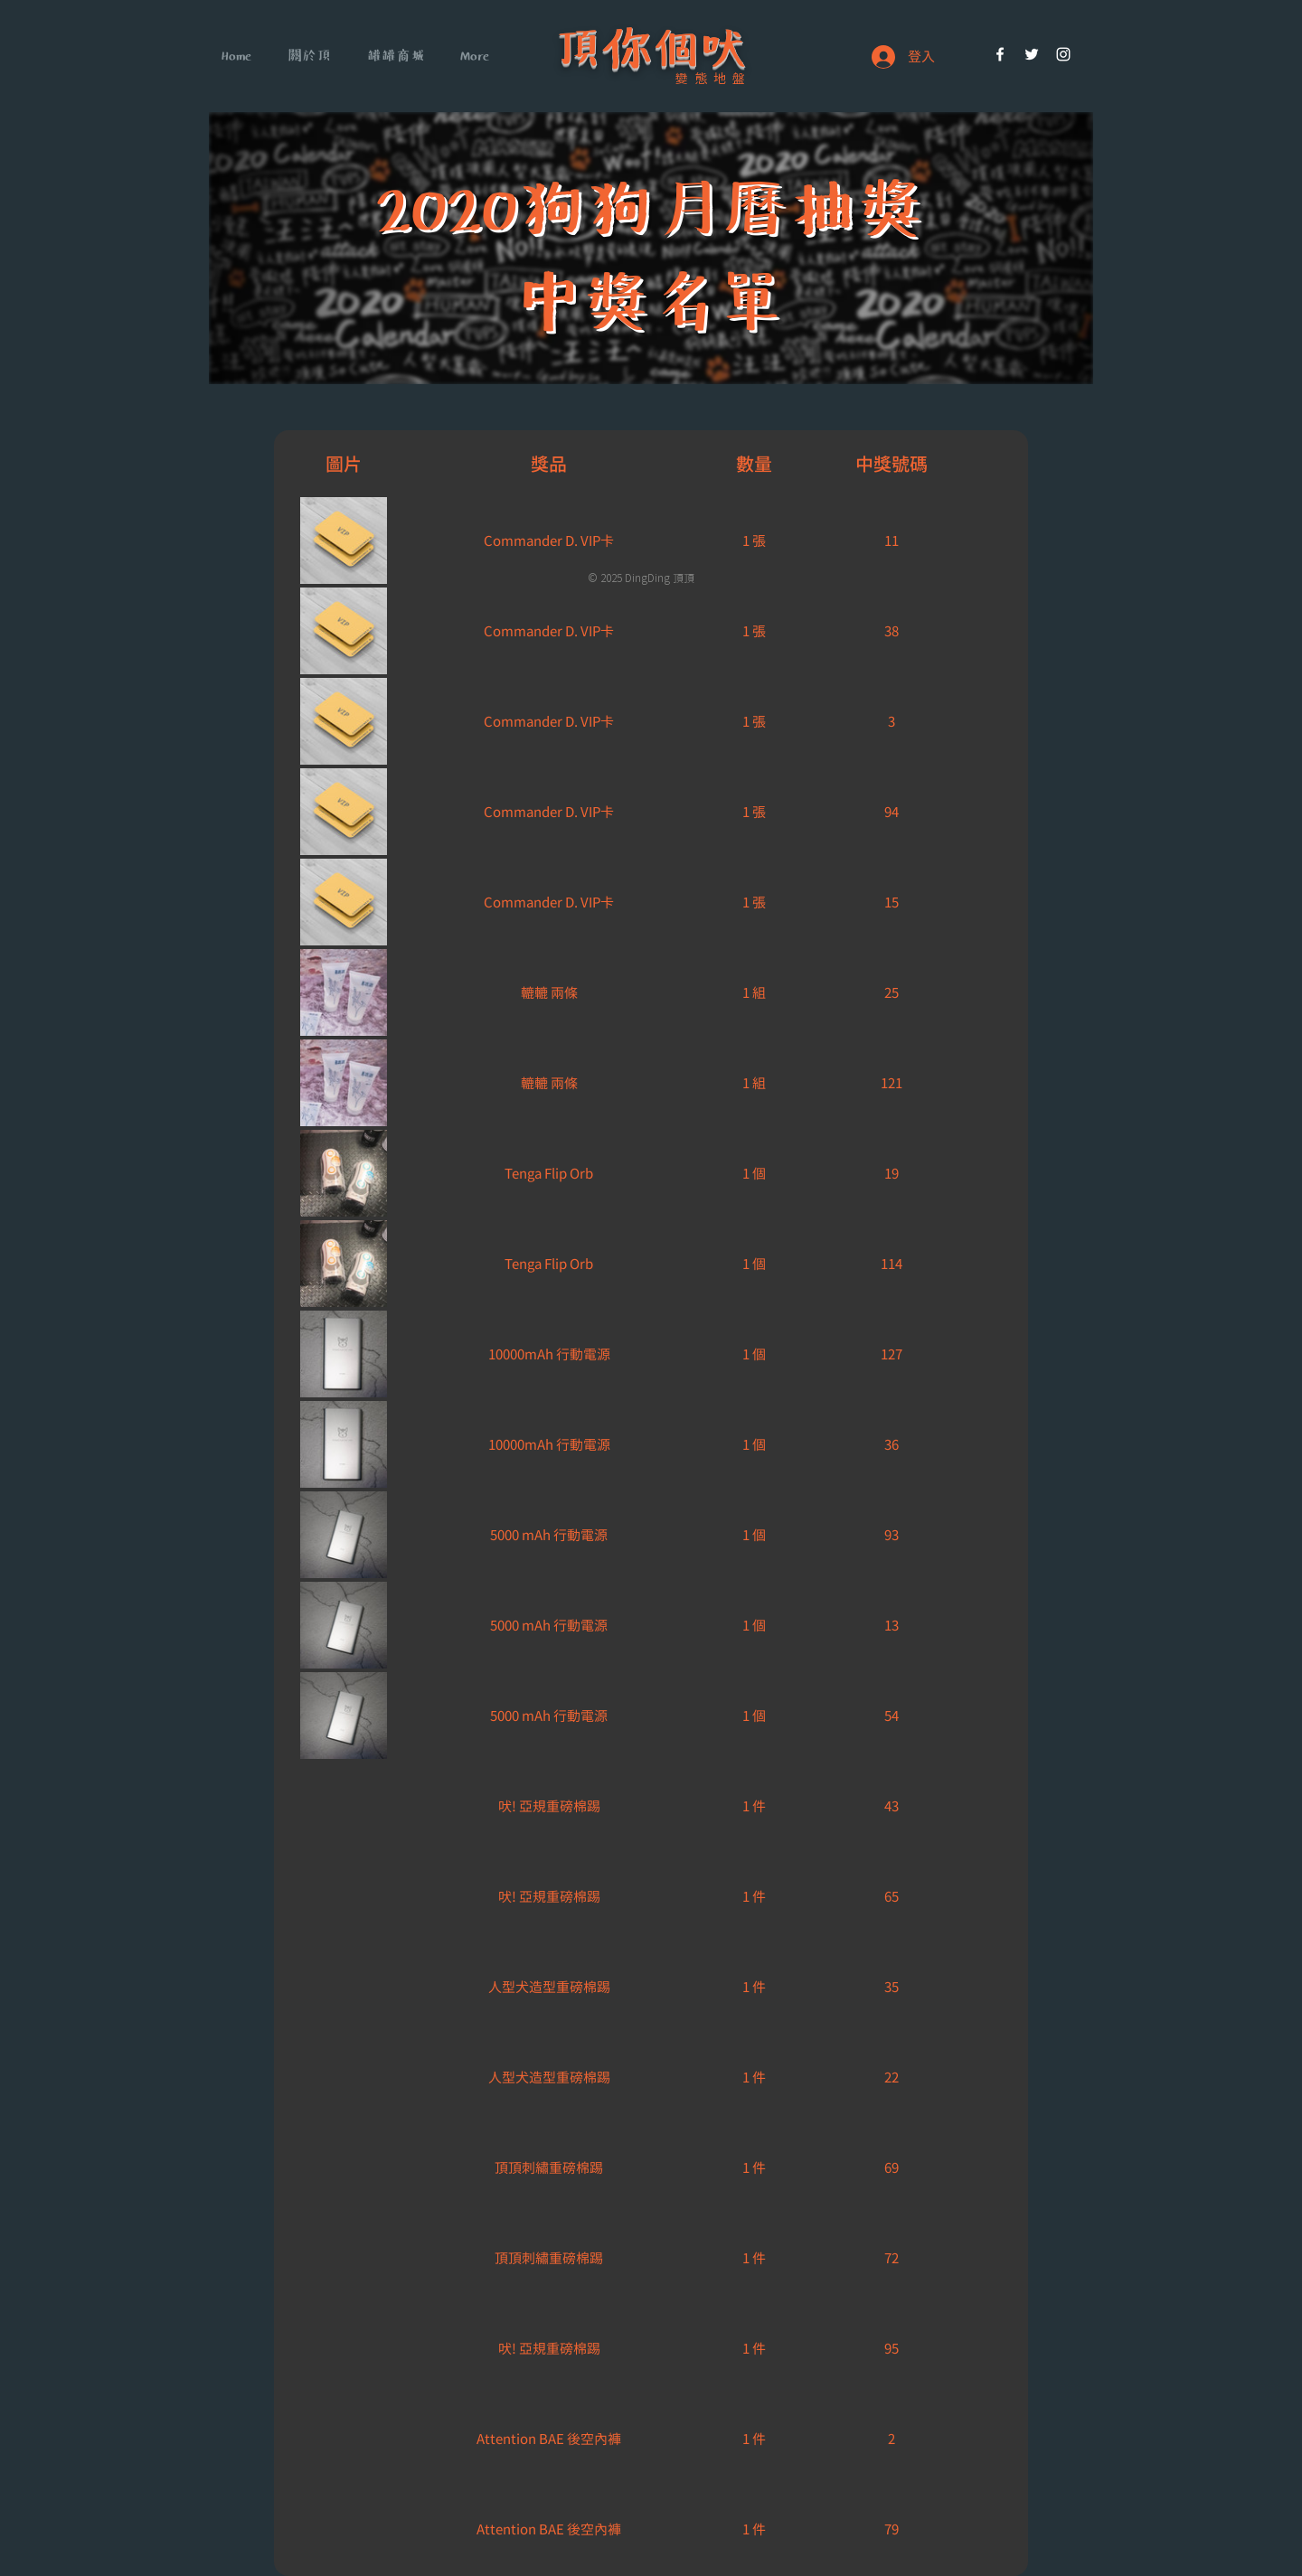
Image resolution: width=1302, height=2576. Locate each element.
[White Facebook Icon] (1000, 54)
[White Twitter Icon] (1032, 54)
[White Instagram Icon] (1063, 54)
